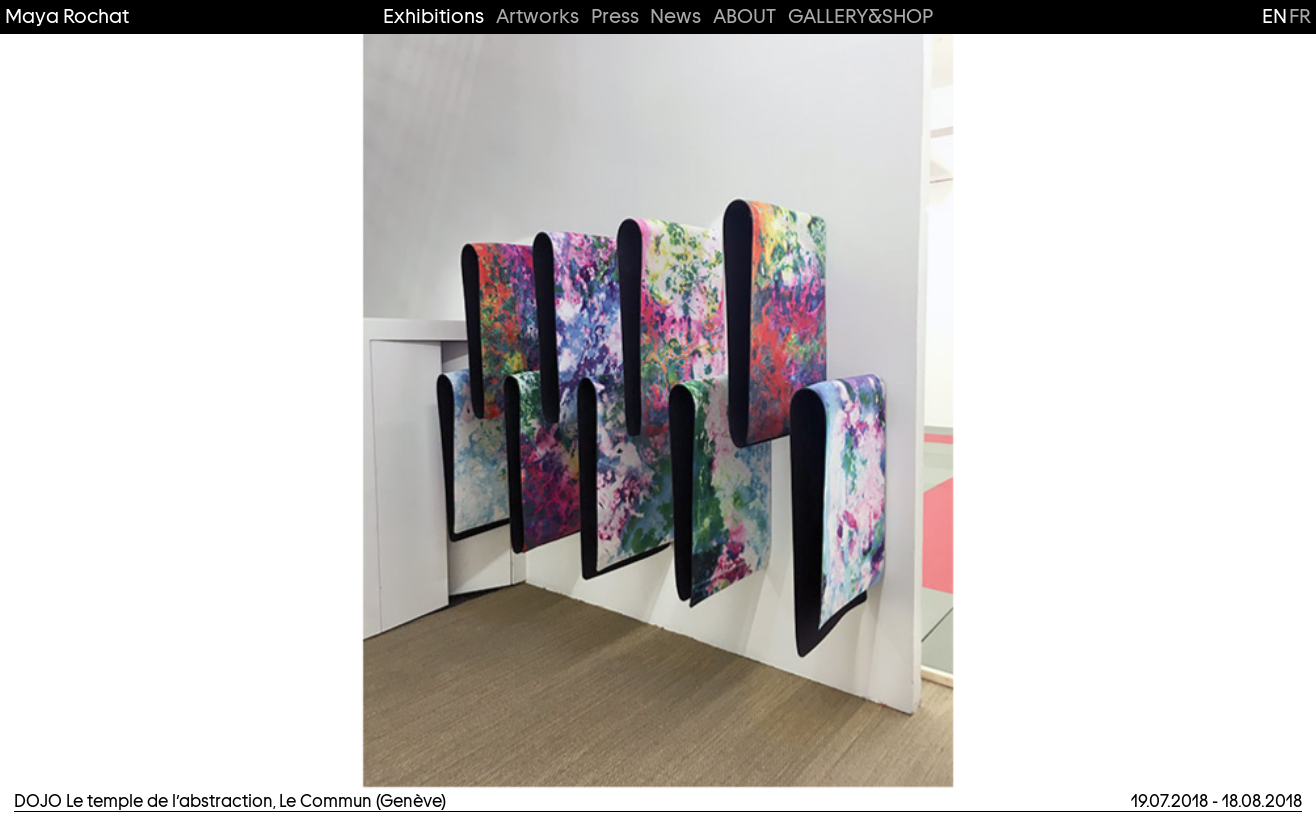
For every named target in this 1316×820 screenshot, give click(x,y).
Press (615, 16)
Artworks (537, 16)
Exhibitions (433, 16)
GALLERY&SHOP (860, 16)
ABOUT (744, 16)
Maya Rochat (67, 16)
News (675, 16)
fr (1300, 16)
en (1274, 16)
